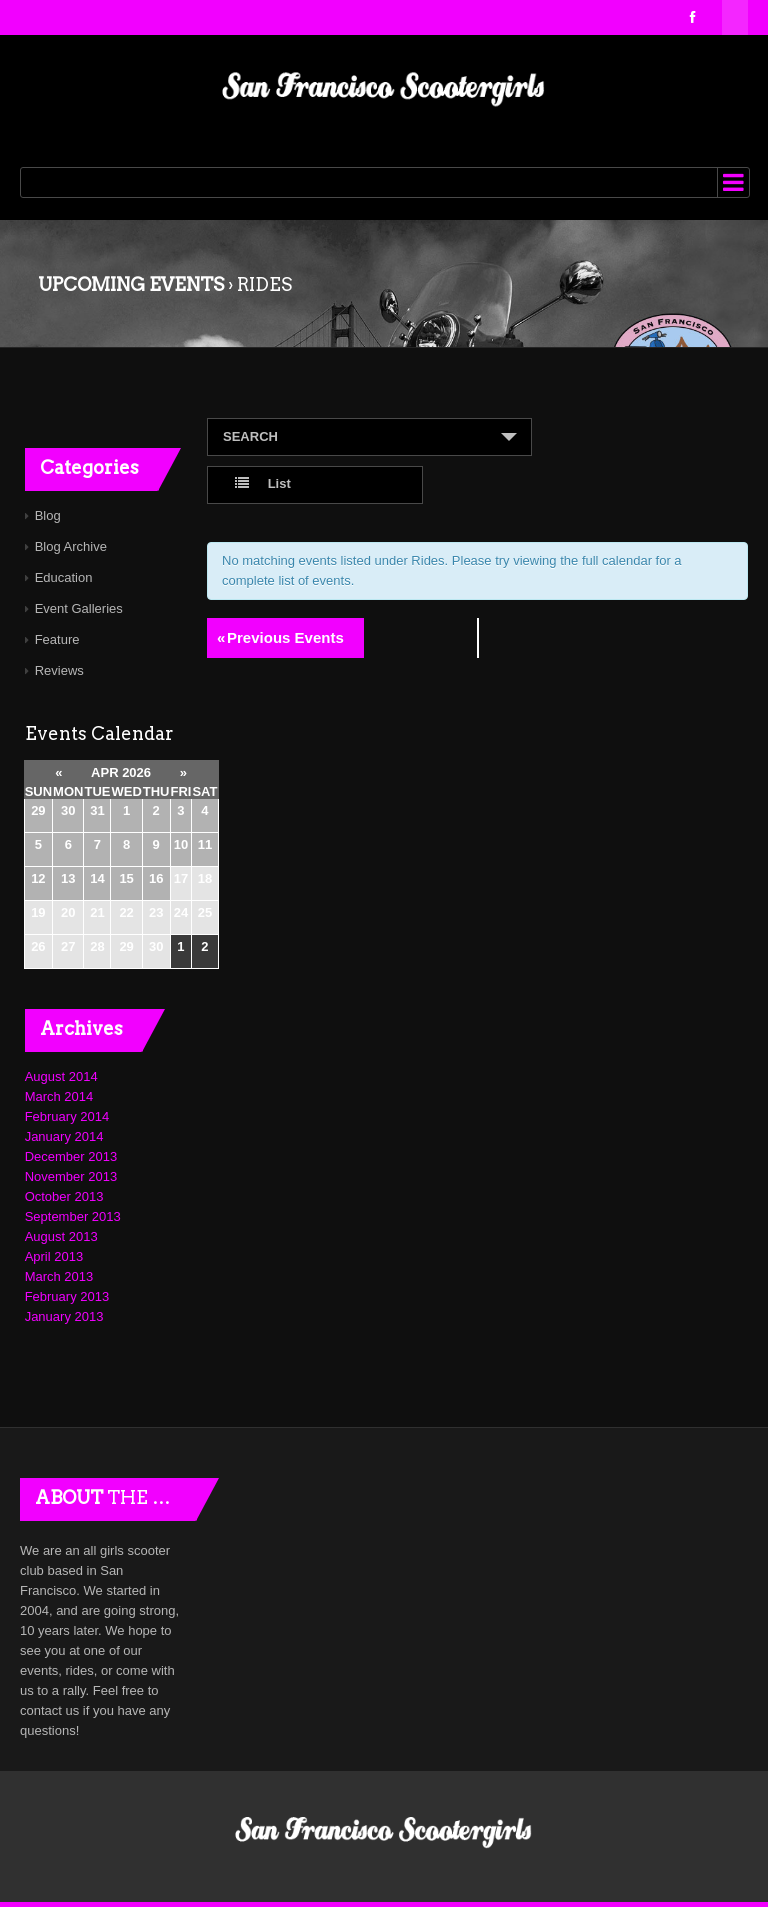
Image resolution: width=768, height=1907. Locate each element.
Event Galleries (79, 608)
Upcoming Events (131, 284)
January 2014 (64, 1136)
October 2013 (64, 1196)
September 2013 (73, 1216)
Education (64, 577)
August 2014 (61, 1076)
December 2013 (71, 1156)
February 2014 (67, 1116)
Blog (48, 515)
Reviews (59, 670)
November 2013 (71, 1176)
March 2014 (59, 1096)
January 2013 (64, 1316)
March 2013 (59, 1276)
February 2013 (67, 1296)
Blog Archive (71, 546)
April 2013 (54, 1256)
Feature (57, 639)
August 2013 (61, 1236)
